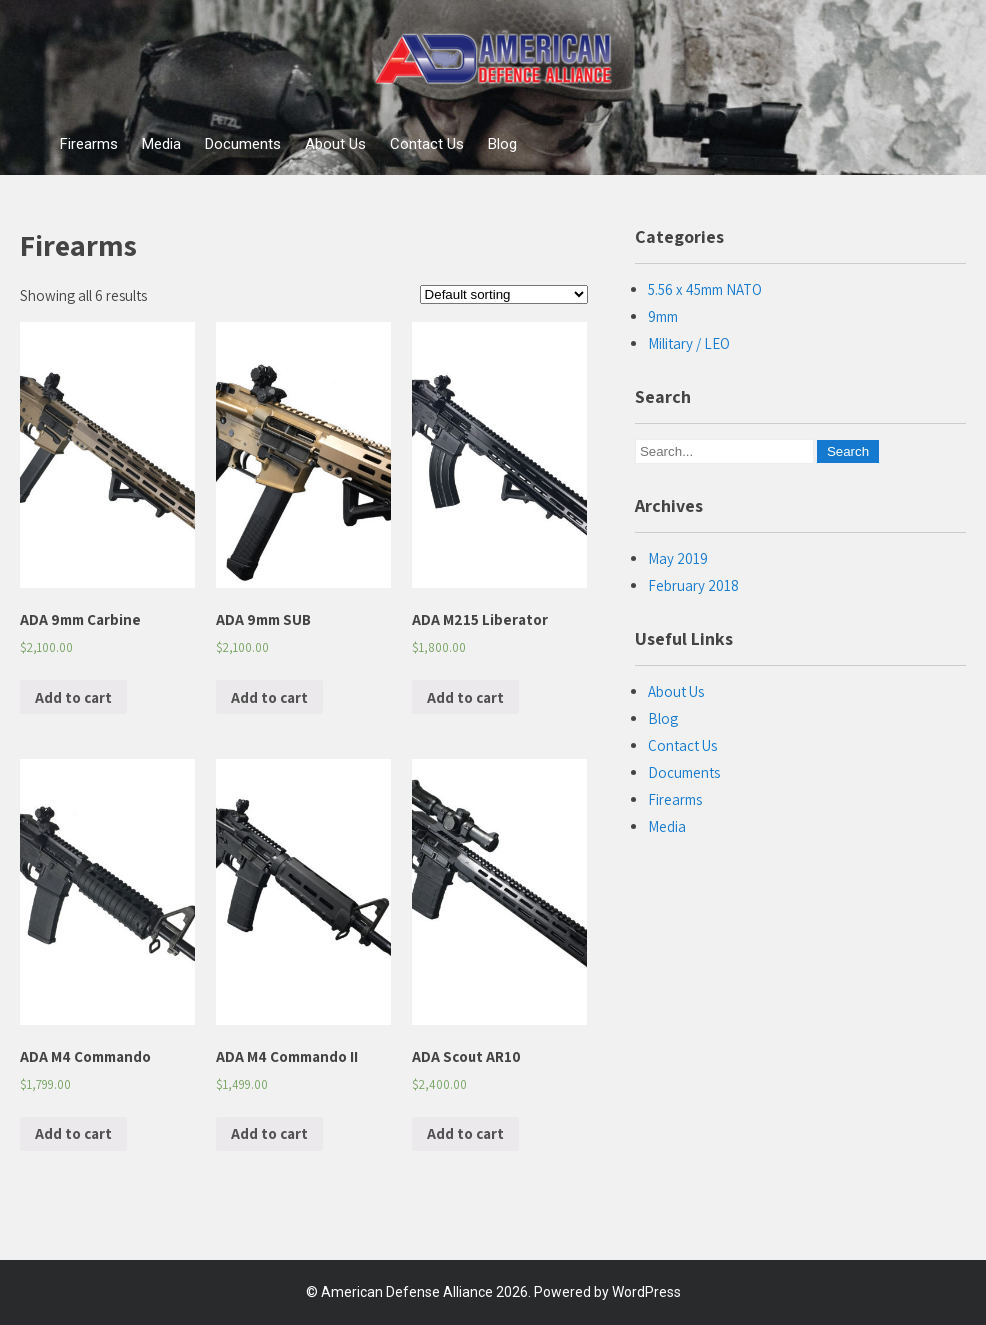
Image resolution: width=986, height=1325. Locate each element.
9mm (663, 316)
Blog (502, 144)
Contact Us (427, 144)
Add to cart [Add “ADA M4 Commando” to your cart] (73, 1133)
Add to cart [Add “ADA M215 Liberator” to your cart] (465, 697)
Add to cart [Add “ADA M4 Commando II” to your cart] (269, 1133)
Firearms (89, 144)
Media (161, 144)
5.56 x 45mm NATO (705, 289)
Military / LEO (689, 343)
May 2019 (678, 558)
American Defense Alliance (407, 1292)
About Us (335, 144)
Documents (243, 144)
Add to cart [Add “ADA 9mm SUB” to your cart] (269, 697)
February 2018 (693, 585)
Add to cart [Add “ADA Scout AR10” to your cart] (465, 1133)
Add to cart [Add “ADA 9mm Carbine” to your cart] (73, 697)
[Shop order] (504, 294)
